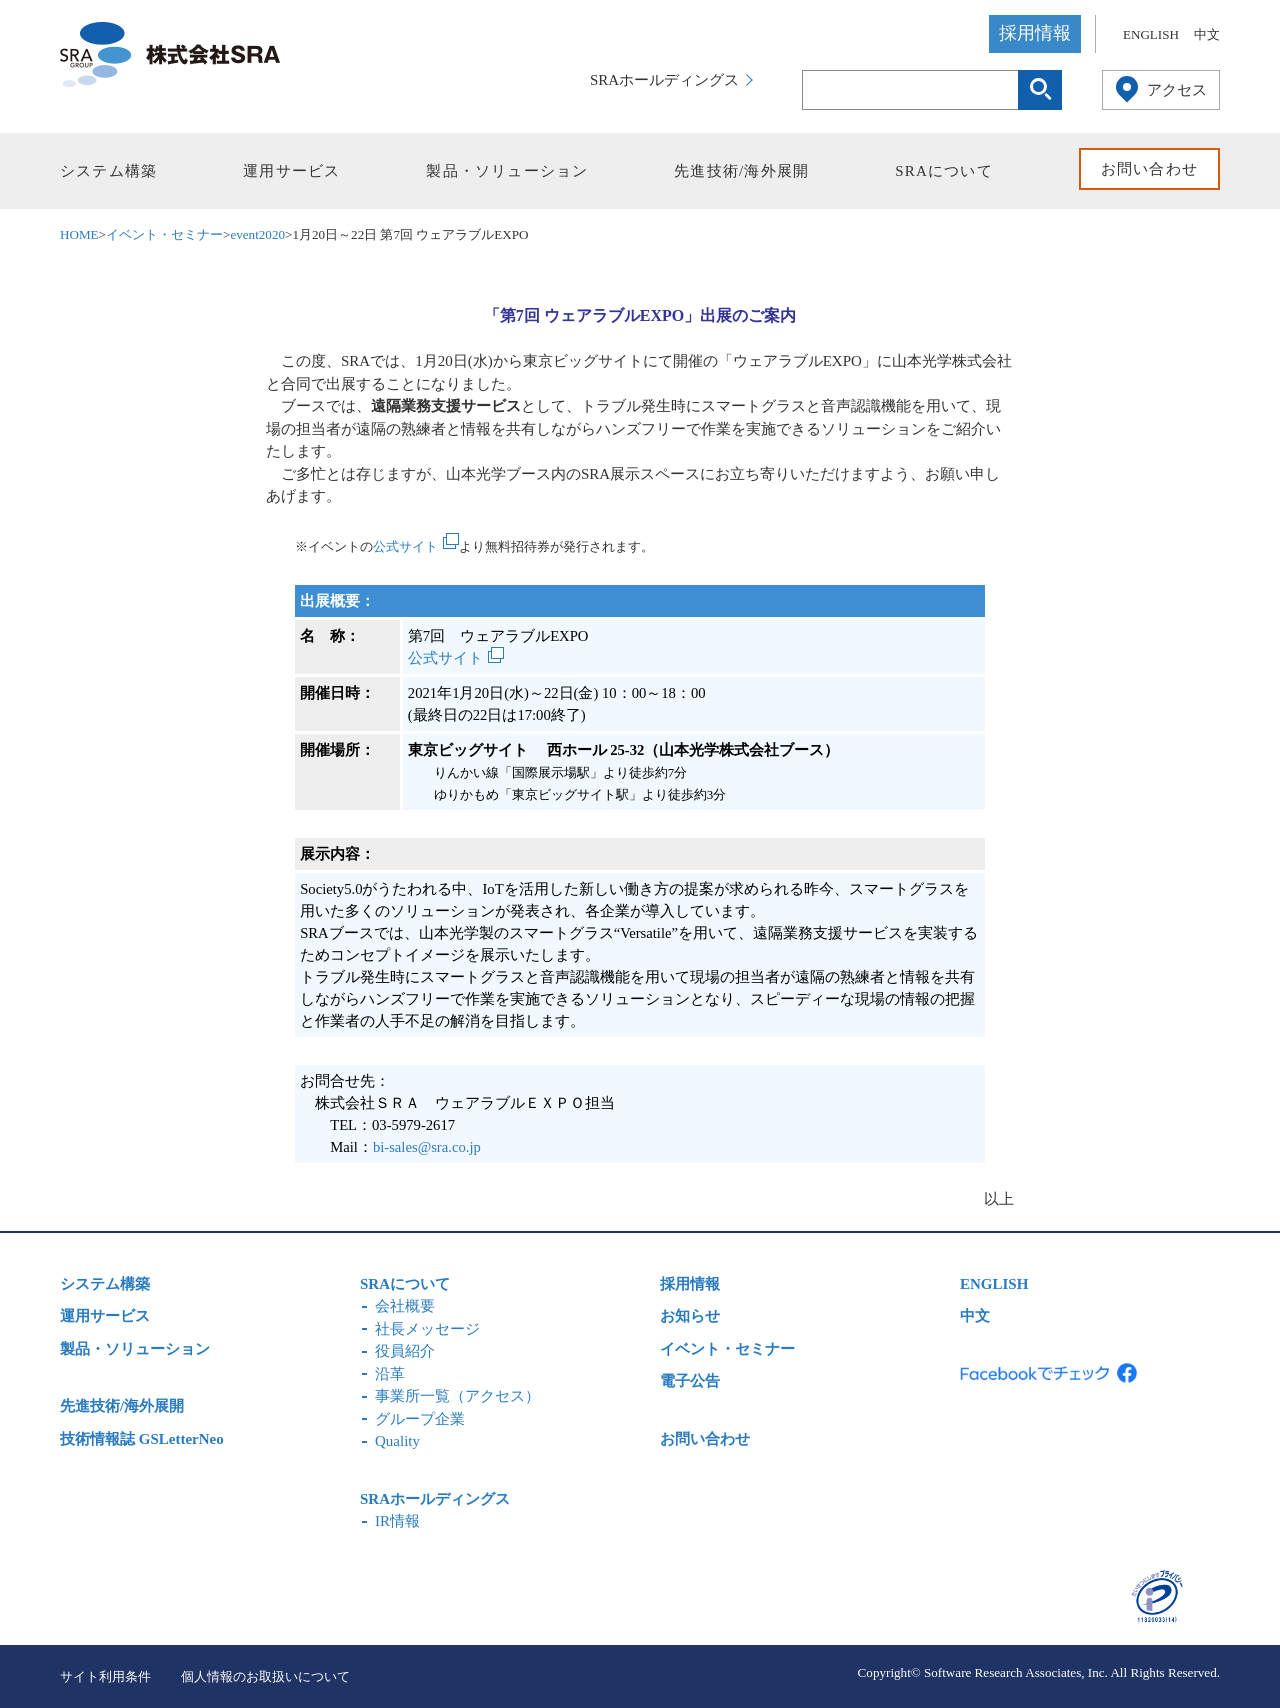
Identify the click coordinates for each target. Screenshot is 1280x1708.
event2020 (257, 234)
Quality (397, 1441)
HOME (79, 234)
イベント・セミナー (164, 234)
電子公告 (690, 1381)
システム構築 (108, 171)
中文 (1207, 34)
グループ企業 (420, 1419)
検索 (1040, 90)
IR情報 (397, 1521)
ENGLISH (1151, 34)
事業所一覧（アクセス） (457, 1396)
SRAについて (944, 171)
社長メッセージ (427, 1329)
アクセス (1177, 90)
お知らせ (690, 1316)
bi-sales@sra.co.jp (427, 1147)
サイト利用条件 (105, 1676)
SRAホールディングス (664, 80)
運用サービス (291, 171)
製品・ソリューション (507, 171)
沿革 (390, 1374)
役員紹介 (405, 1351)
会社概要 (405, 1306)
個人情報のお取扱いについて (265, 1676)
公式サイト (405, 546)
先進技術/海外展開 (741, 171)
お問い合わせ (1149, 169)
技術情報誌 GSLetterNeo (142, 1439)
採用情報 (1035, 33)
